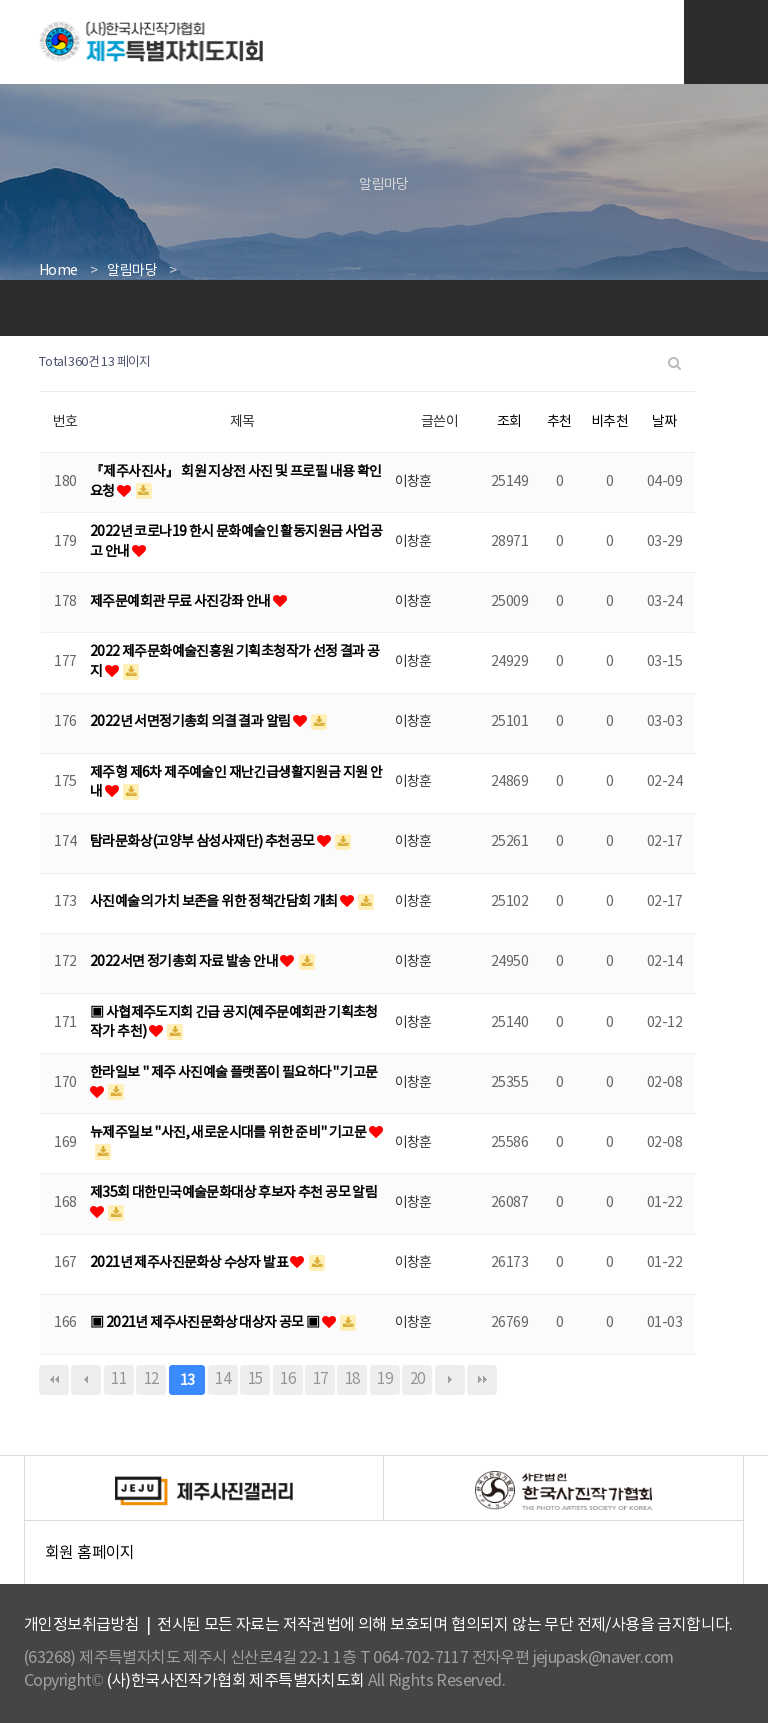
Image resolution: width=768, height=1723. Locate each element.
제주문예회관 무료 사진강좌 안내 (181, 602)
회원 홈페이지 (394, 1558)
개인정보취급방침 (81, 1625)
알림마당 (132, 271)
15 (255, 1379)
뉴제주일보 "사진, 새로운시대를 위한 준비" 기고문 (229, 1133)
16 (287, 1379)
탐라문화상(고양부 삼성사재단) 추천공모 (203, 842)
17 (320, 1379)
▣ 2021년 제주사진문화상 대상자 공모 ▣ (206, 1323)
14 (222, 1379)
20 (417, 1379)
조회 (509, 422)
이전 (86, 1380)
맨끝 (482, 1380)
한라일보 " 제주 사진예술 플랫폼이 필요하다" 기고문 (234, 1073)
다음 (450, 1380)
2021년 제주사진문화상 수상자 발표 (190, 1263)
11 (118, 1379)
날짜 (664, 422)
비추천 (609, 422)
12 (151, 1379)
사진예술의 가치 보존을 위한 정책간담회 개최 (215, 902)
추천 (559, 422)
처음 (54, 1380)
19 (384, 1379)
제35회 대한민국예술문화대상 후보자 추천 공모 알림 (233, 1193)
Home (58, 271)
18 (352, 1379)
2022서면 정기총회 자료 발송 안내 (185, 962)
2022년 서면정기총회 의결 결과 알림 (191, 722)
